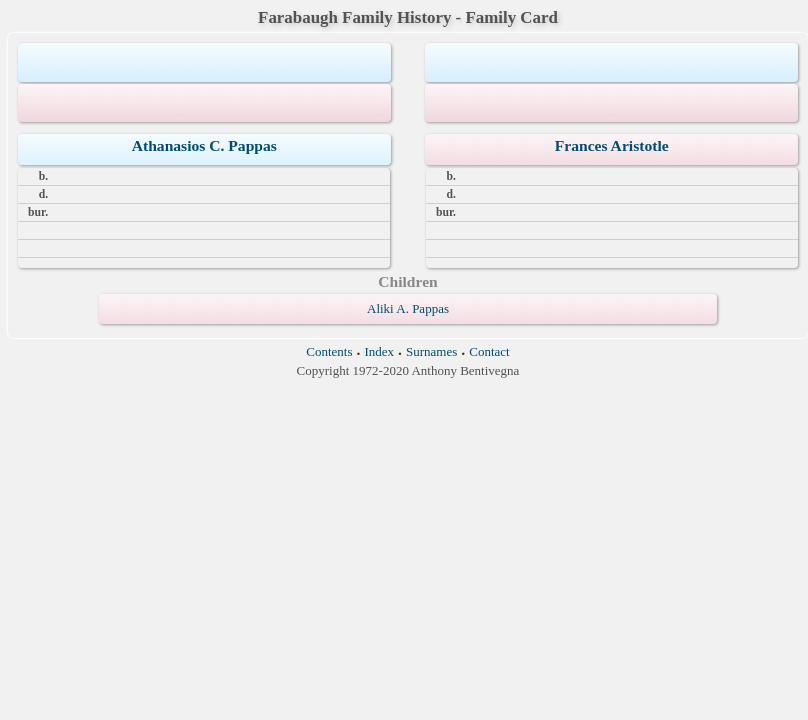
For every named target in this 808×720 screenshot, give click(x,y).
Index (379, 351)
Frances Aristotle (612, 145)
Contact (489, 351)
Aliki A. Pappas (408, 308)
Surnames (431, 351)
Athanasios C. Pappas (204, 145)
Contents (329, 351)
